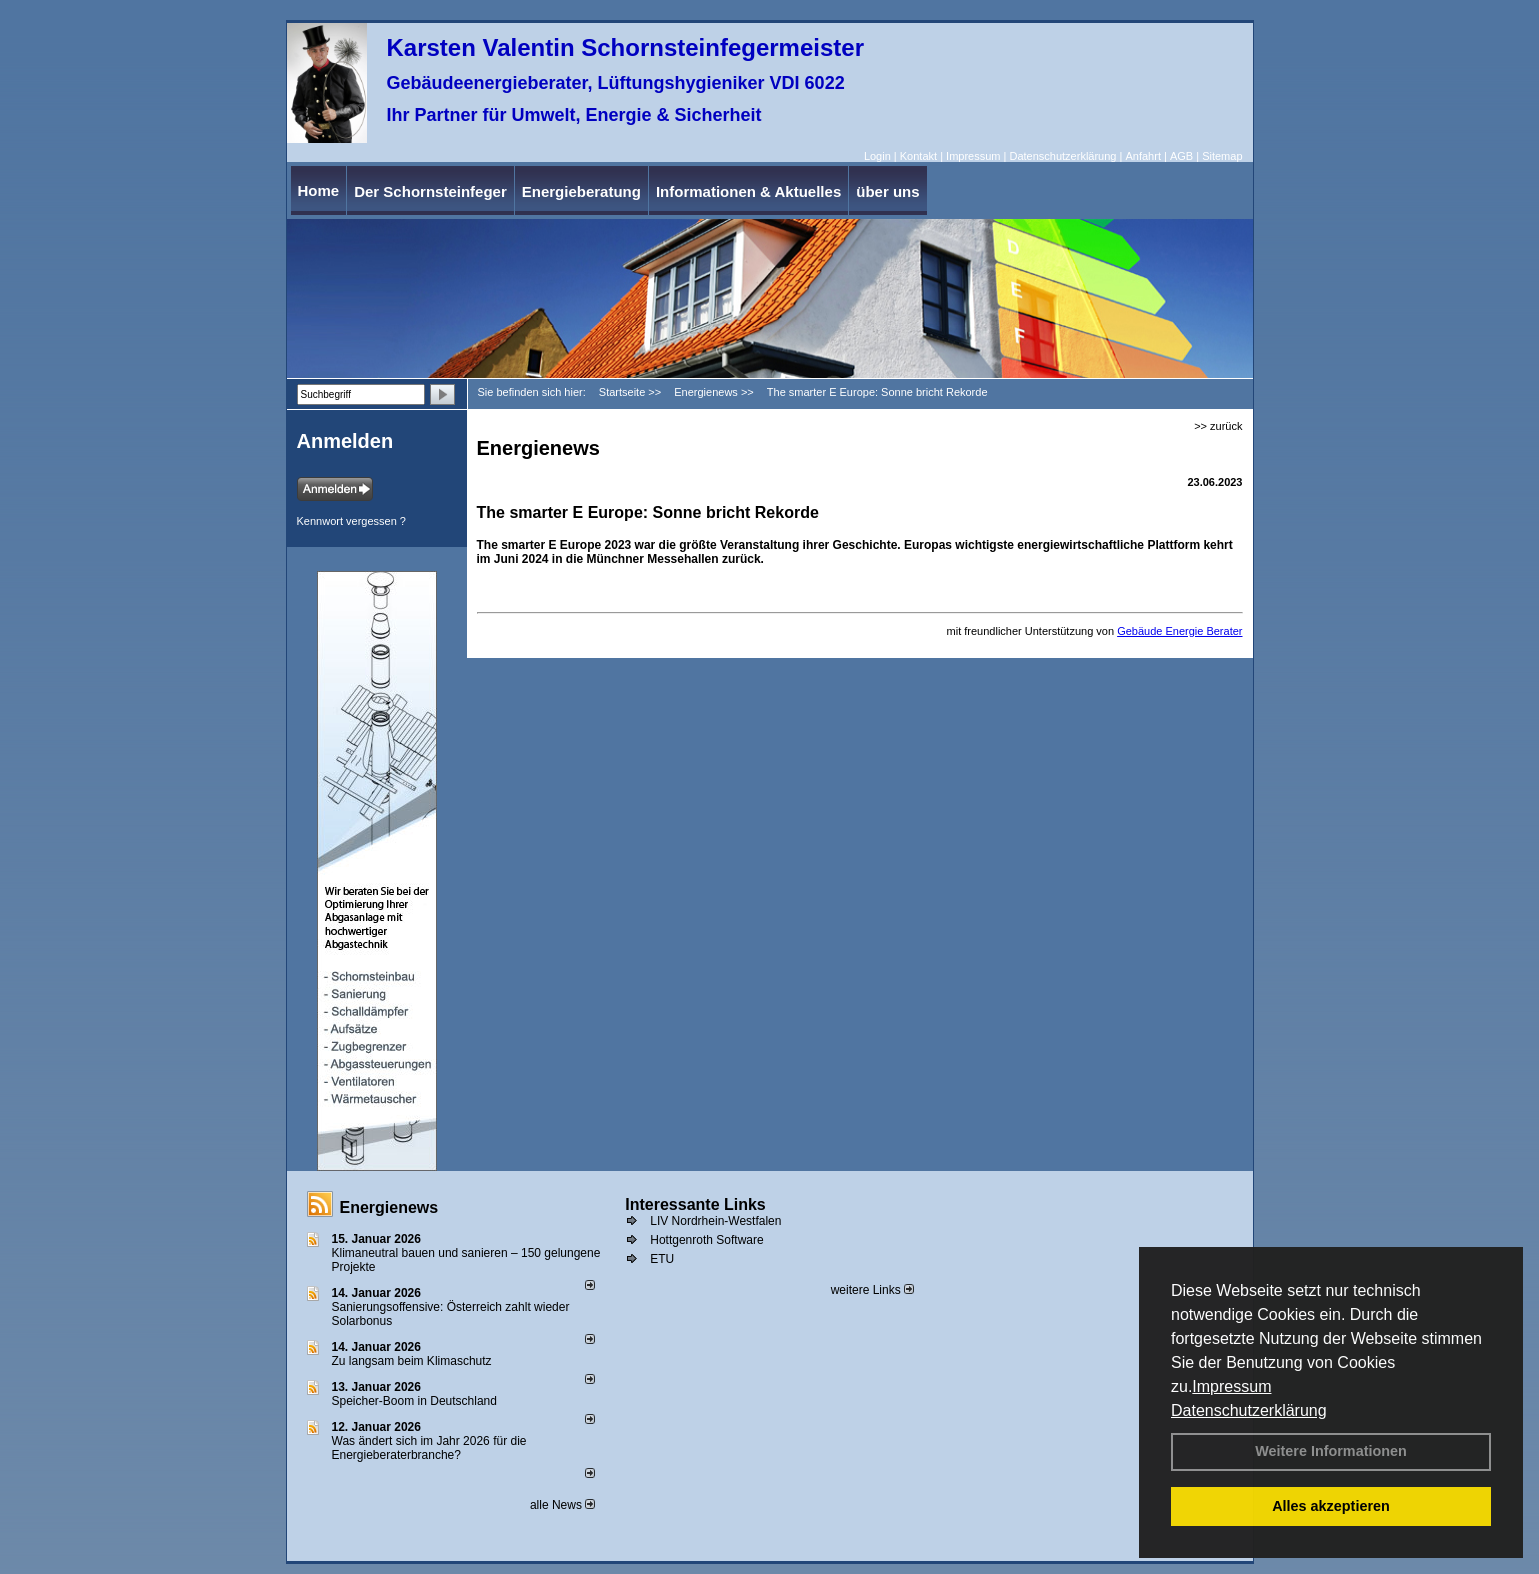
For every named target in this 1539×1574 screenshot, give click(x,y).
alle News (562, 1505)
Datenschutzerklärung (1249, 1410)
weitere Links (872, 1290)
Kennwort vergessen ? (351, 521)
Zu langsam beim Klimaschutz (412, 1361)
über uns (887, 191)
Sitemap (1222, 156)
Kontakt (918, 156)
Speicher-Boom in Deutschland (414, 1401)
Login (877, 156)
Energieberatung (581, 191)
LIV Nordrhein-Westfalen (715, 1221)
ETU (662, 1259)
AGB (1181, 156)
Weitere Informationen (1331, 1451)
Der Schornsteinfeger (430, 191)
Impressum (1231, 1386)
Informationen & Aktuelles (748, 191)
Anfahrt (1142, 156)
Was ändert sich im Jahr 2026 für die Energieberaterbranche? (429, 1448)
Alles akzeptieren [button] (1331, 1506)
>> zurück (1218, 426)
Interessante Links (695, 1204)
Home (319, 190)
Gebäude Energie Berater (1179, 631)
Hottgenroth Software (706, 1240)
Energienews (389, 1207)
